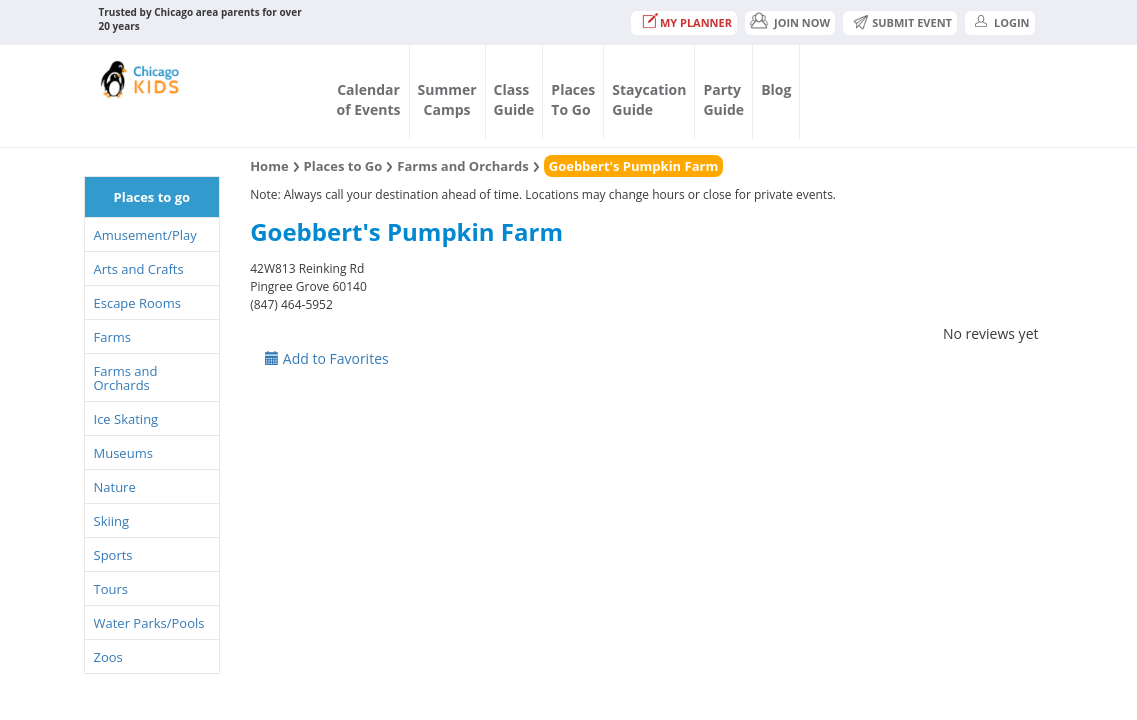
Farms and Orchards (126, 378)
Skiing (112, 521)
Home (269, 166)
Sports (113, 555)
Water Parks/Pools (149, 623)
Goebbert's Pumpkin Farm (633, 166)
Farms (112, 337)
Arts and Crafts (139, 269)
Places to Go (343, 166)
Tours (111, 589)
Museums (123, 453)
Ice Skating (126, 419)
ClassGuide (514, 99)
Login (1012, 22)
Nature (115, 487)
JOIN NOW (802, 22)
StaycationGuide (649, 99)
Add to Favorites (327, 358)
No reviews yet (991, 333)
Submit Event (912, 22)
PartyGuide (723, 99)
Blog (776, 89)
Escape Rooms (137, 303)
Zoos (108, 657)
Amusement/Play (145, 235)
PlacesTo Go (573, 99)
